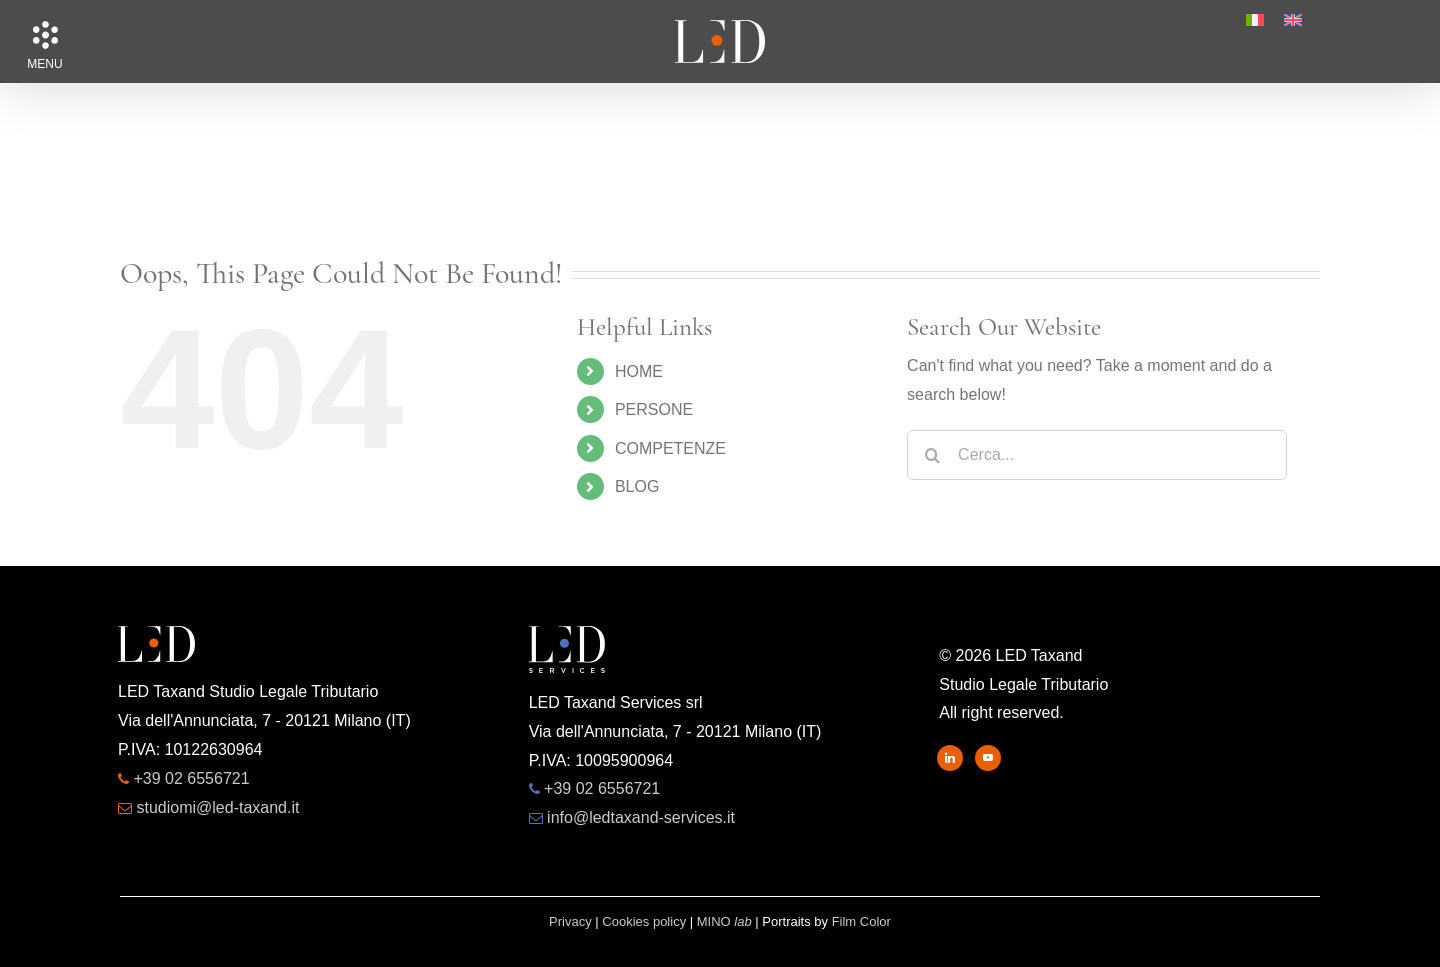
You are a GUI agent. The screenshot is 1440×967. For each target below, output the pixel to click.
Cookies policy (644, 921)
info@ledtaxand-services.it (641, 817)
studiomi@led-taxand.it (217, 807)
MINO (724, 921)
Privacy (570, 921)
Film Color (861, 921)
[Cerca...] (1097, 455)
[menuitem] (1255, 20)
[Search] (932, 455)
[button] (45, 35)
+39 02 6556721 (191, 778)
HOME (639, 371)
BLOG (637, 486)
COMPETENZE (670, 448)
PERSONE (654, 409)
